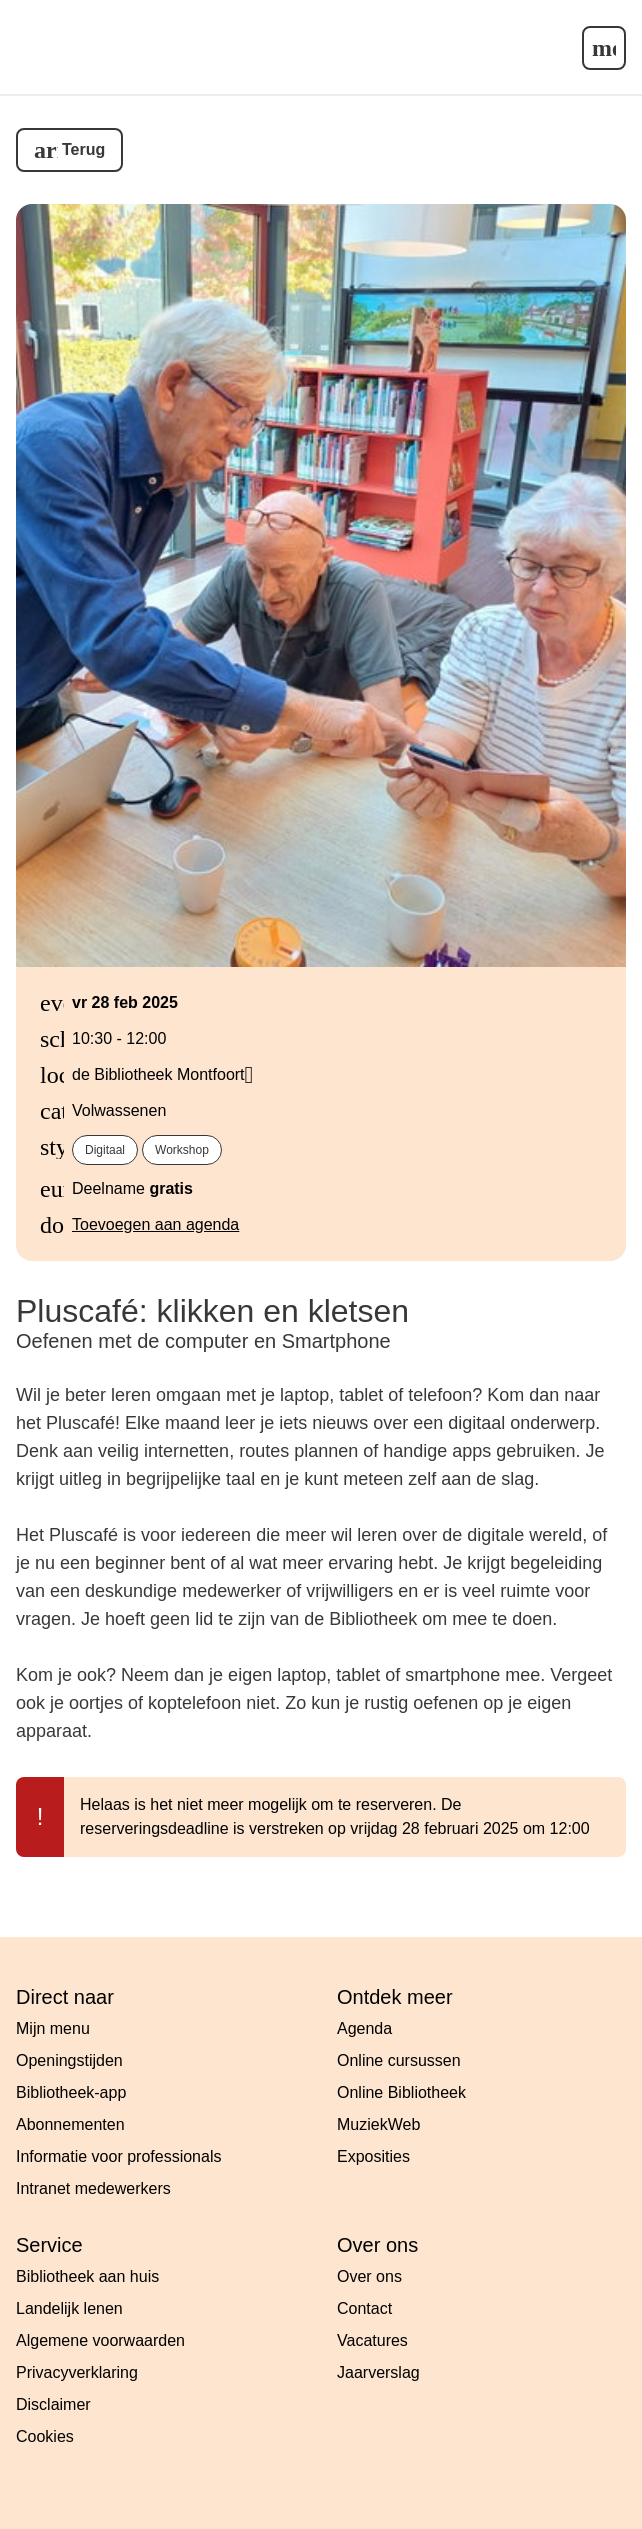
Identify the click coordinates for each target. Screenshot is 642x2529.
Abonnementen (70, 2124)
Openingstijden (69, 2060)
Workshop (182, 1150)
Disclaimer (53, 2404)
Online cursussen (399, 2060)
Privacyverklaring (77, 2372)
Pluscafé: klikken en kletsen (212, 1311)
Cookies (45, 2436)
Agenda (364, 2028)
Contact (364, 2308)
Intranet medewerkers (93, 2188)
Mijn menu (53, 2028)
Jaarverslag (378, 2372)
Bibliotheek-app (71, 2092)
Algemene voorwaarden (100, 2340)
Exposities (373, 2156)
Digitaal (105, 1150)
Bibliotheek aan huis (87, 2276)
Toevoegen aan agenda (155, 1224)
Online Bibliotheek (401, 2092)
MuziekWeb (378, 2124)
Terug (83, 149)
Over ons (369, 2276)
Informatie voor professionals (118, 2156)
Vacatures (372, 2340)
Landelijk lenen (69, 2308)
